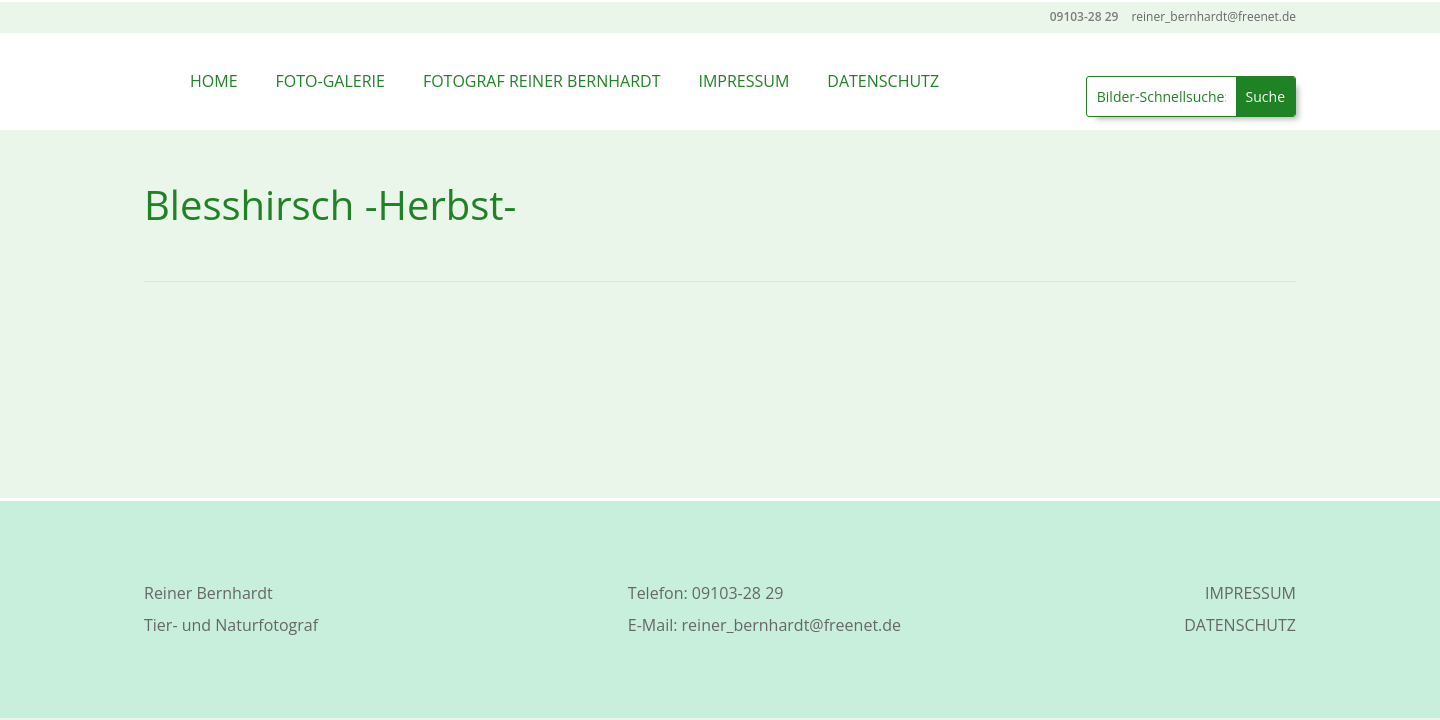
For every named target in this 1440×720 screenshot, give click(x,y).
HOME (214, 81)
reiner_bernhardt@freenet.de (791, 625)
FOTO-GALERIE (330, 81)
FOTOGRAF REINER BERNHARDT (542, 81)
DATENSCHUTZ (883, 81)
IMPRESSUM (743, 81)
